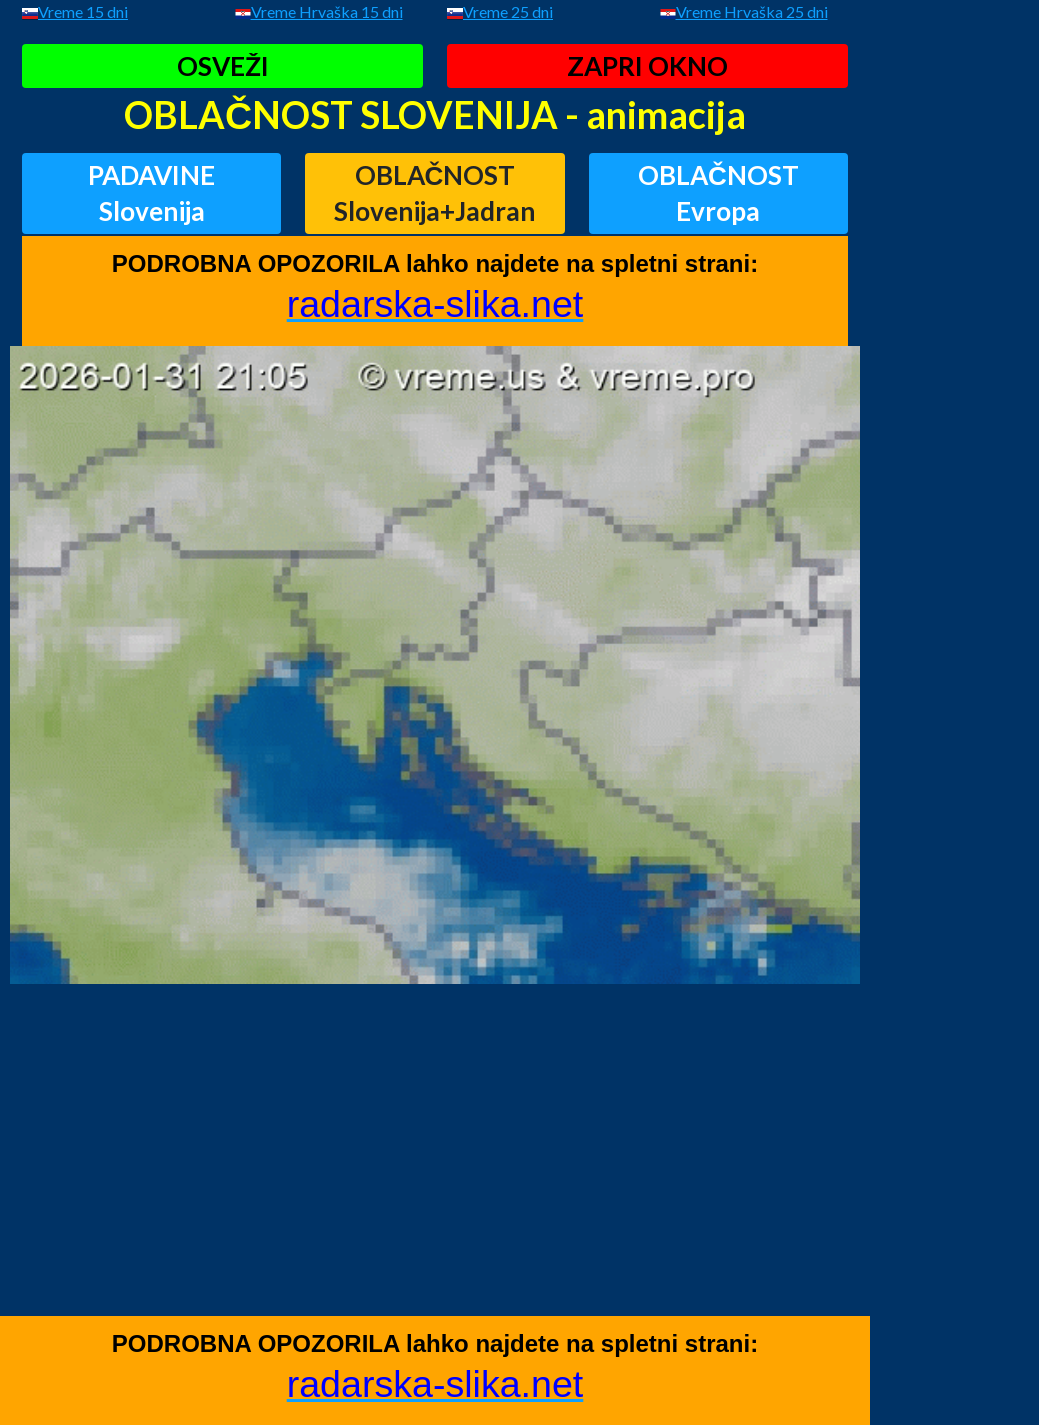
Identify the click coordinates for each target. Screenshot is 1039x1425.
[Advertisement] (435, 1176)
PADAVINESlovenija (151, 193)
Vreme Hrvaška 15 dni (327, 11)
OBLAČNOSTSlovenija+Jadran (434, 193)
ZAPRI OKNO (647, 66)
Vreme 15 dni (83, 11)
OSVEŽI (223, 66)
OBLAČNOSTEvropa (718, 193)
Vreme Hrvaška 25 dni (752, 11)
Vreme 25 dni (508, 11)
